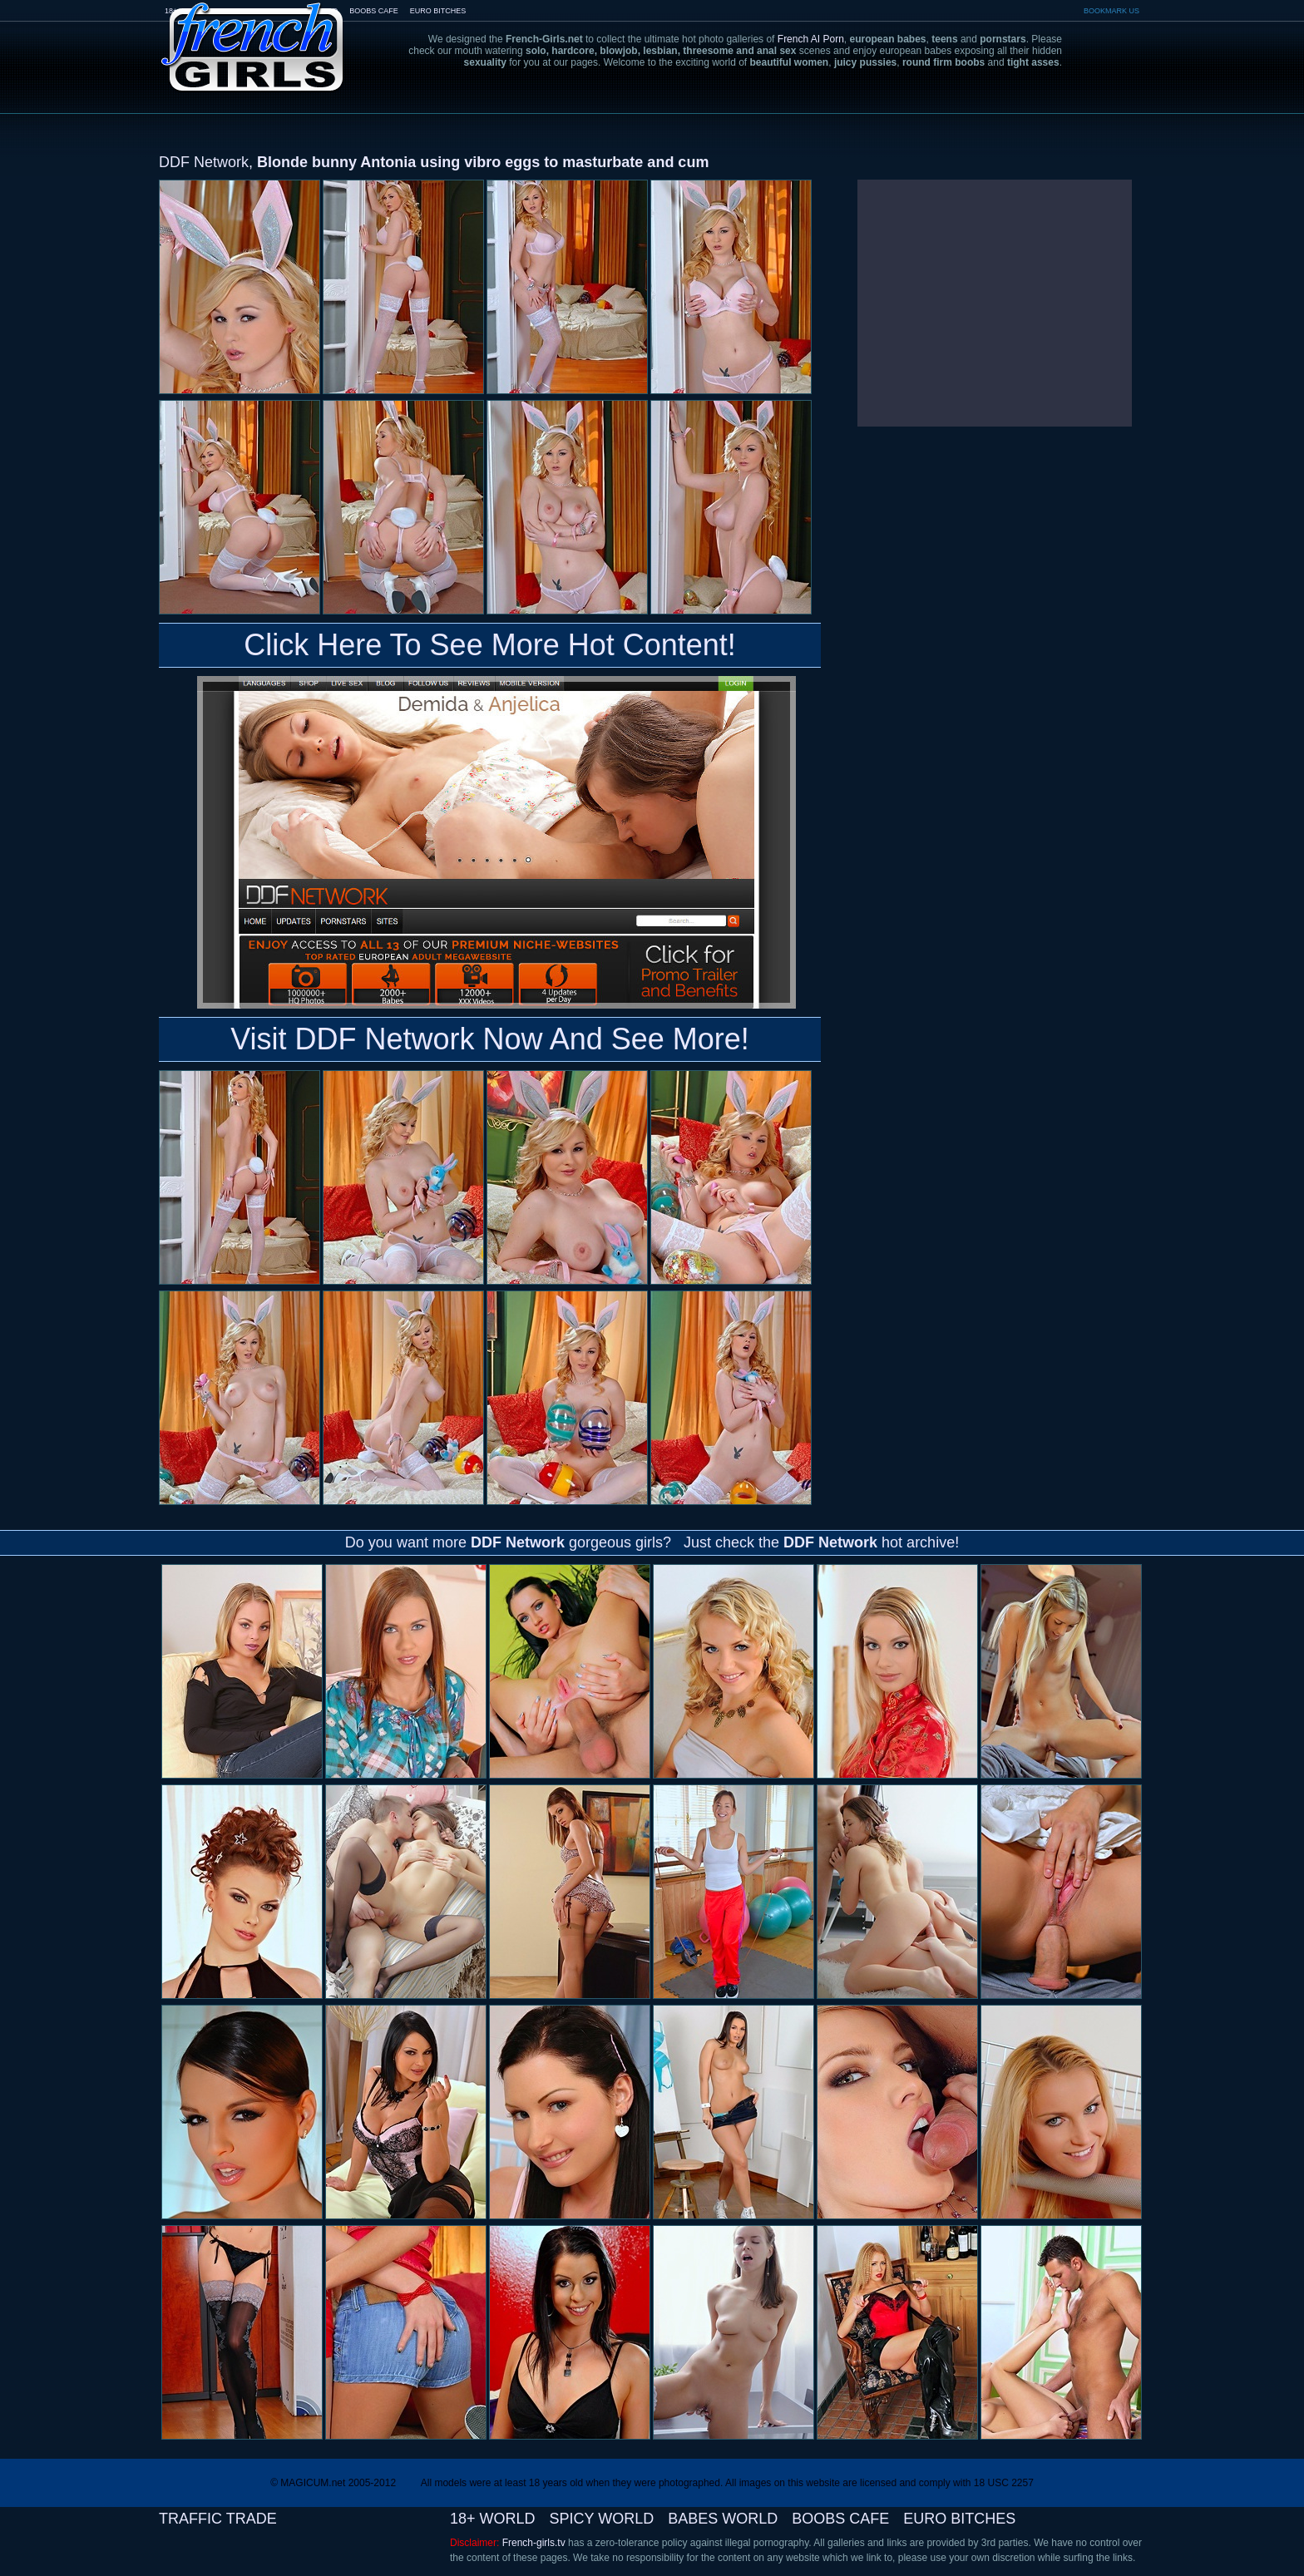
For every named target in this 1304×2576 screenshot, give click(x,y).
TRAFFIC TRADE (218, 2518)
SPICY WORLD (602, 2518)
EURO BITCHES (438, 11)
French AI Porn (811, 39)
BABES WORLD (723, 2518)
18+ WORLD (493, 2518)
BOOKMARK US (1111, 11)
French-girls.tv (534, 2543)
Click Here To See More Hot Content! (490, 645)
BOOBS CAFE (373, 11)
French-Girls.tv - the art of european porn (253, 35)
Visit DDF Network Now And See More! (489, 1039)
